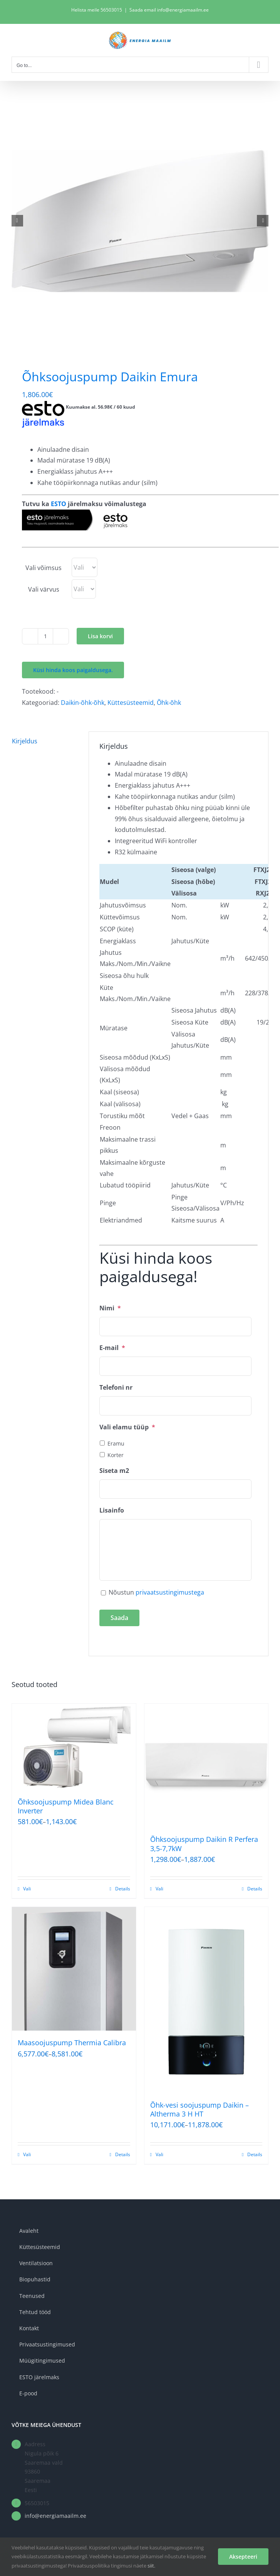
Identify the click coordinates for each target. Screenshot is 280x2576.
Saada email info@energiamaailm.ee (169, 10)
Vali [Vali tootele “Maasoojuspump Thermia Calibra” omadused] (27, 2154)
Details (122, 1888)
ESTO (58, 504)
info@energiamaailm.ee (55, 2515)
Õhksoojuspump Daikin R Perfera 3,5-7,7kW (204, 1844)
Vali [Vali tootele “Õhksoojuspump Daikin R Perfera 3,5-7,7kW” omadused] (159, 1888)
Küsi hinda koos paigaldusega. (73, 670)
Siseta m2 (114, 1471)
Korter (115, 1455)
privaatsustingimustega (170, 1592)
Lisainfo (111, 1510)
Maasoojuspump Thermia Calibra (72, 2042)
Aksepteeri (243, 2556)
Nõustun (156, 1592)
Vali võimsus (43, 568)
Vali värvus (43, 589)
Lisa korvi (100, 636)
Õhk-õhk (169, 702)
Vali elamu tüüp (127, 1427)
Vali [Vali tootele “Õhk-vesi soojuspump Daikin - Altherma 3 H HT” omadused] (159, 2154)
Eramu (115, 1443)
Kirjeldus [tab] (24, 741)
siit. (151, 2565)
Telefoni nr (115, 1388)
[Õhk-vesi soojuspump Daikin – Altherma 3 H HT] (206, 2000)
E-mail (112, 1348)
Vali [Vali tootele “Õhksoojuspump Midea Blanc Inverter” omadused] (27, 1888)
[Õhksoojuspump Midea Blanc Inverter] (74, 1747)
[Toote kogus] (45, 636)
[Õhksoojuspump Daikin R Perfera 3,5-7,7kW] (206, 1766)
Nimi (110, 1308)
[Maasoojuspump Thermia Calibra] (74, 1969)
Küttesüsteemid (130, 702)
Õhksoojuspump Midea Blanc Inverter (66, 1806)
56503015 (111, 10)
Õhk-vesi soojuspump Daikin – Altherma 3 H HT (199, 2109)
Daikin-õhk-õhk (82, 702)
